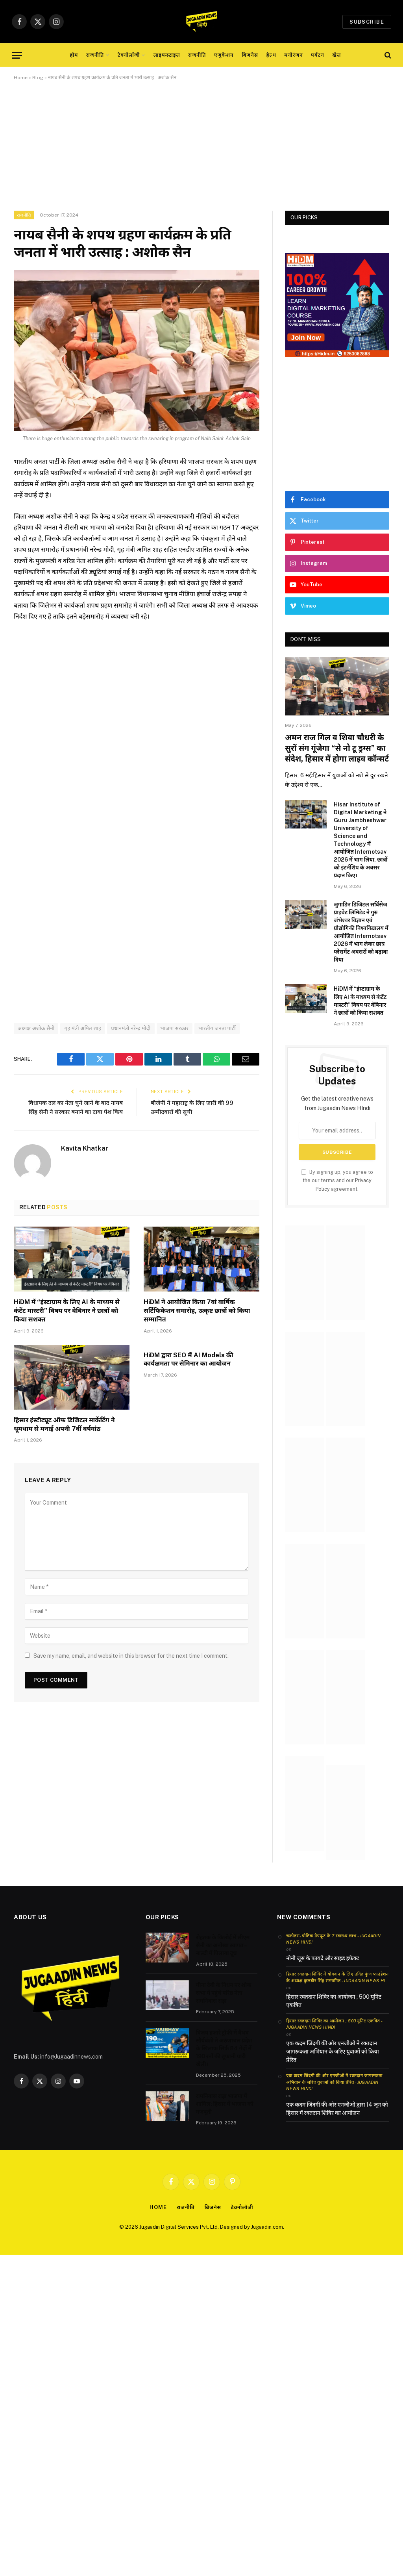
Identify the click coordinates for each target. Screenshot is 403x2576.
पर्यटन (317, 55)
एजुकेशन (224, 55)
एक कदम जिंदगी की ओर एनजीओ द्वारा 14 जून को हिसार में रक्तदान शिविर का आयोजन (337, 2109)
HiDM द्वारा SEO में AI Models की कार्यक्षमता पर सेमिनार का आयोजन (188, 1359)
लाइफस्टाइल (166, 55)
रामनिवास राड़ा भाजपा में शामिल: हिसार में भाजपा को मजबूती (224, 2104)
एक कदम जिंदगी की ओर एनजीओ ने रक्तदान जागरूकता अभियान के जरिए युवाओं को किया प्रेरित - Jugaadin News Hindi (334, 2082)
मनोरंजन (293, 55)
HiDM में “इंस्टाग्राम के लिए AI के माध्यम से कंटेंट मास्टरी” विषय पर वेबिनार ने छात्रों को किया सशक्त (67, 1310)
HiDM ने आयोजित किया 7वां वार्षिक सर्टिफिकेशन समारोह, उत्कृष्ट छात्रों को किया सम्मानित (197, 1310)
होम (74, 55)
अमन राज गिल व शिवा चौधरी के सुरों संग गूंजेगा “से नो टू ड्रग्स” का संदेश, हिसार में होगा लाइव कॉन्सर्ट (337, 748)
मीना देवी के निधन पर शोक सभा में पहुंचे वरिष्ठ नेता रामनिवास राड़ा (223, 1993)
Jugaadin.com (267, 2227)
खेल (336, 55)
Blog (37, 77)
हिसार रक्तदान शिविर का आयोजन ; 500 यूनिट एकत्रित (333, 2001)
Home (21, 77)
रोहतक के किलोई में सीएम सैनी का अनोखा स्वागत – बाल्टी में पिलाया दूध (223, 1945)
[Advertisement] (201, 152)
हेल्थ (271, 55)
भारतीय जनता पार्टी (217, 1028)
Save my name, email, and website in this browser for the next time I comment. (131, 1656)
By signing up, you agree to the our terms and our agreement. (337, 1180)
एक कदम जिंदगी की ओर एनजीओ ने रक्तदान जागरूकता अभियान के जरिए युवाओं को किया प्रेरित (332, 2051)
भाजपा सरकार (175, 1028)
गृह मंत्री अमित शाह (82, 1028)
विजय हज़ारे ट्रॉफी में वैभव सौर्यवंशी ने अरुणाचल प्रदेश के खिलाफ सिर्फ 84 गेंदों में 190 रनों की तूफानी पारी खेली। (224, 2048)
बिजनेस (250, 55)
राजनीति (95, 55)
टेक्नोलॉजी (129, 55)
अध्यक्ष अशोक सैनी (36, 1028)
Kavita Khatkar (84, 1148)
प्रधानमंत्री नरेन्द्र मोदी (130, 1028)
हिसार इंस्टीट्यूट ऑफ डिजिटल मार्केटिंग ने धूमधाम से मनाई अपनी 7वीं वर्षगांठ (64, 1424)
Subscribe (366, 22)
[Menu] (17, 55)
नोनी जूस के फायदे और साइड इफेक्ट (322, 1958)
